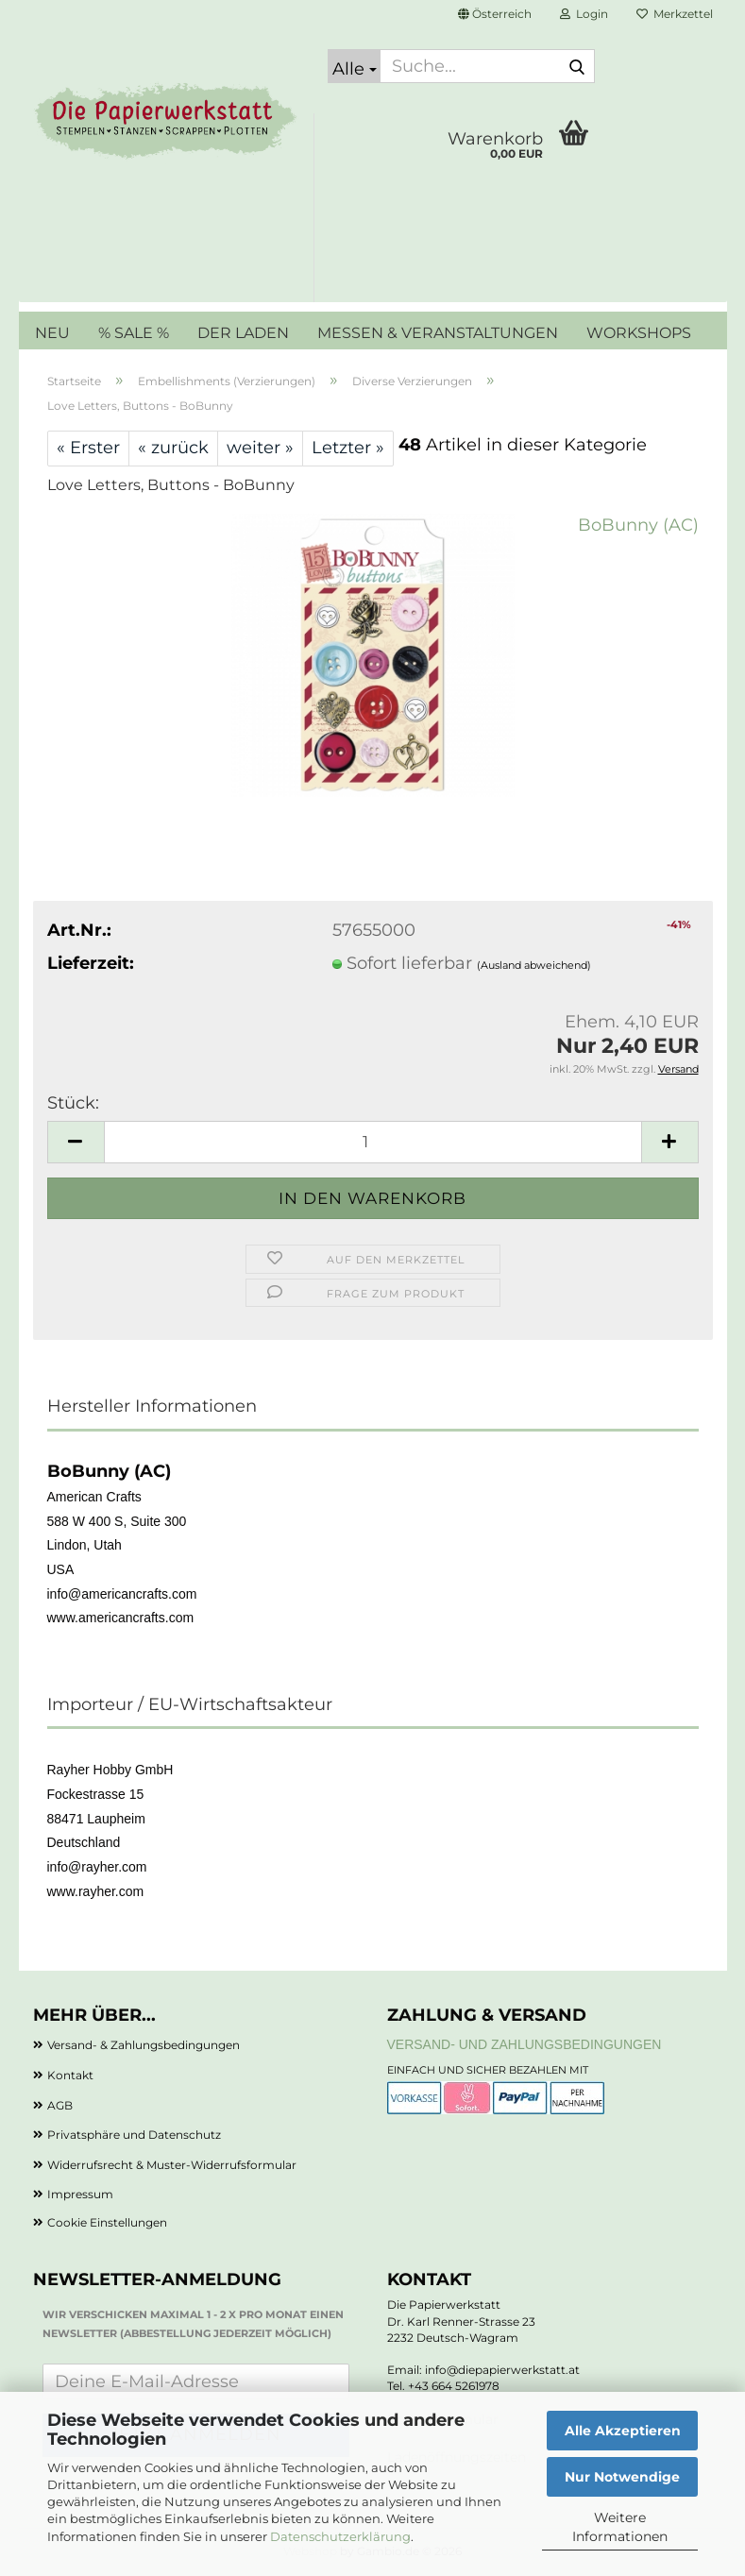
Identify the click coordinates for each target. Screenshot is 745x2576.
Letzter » (348, 447)
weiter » (260, 447)
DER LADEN (243, 333)
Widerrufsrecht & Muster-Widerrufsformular (171, 2165)
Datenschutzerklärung (340, 2536)
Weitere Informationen (620, 2527)
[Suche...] (354, 66)
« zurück (173, 447)
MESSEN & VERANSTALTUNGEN (437, 333)
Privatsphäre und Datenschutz (134, 2134)
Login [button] (584, 14)
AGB (60, 2105)
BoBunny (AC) (638, 525)
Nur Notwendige (622, 2476)
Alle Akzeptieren (623, 2430)
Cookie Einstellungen (107, 2222)
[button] (495, 14)
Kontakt (70, 2075)
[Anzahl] (373, 1142)
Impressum (80, 2194)
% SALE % (133, 333)
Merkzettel (674, 14)
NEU (52, 333)
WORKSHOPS (638, 333)
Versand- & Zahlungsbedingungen (143, 2045)
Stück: (73, 1103)
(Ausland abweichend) (534, 965)
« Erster (88, 447)
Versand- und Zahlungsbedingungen (524, 2044)
